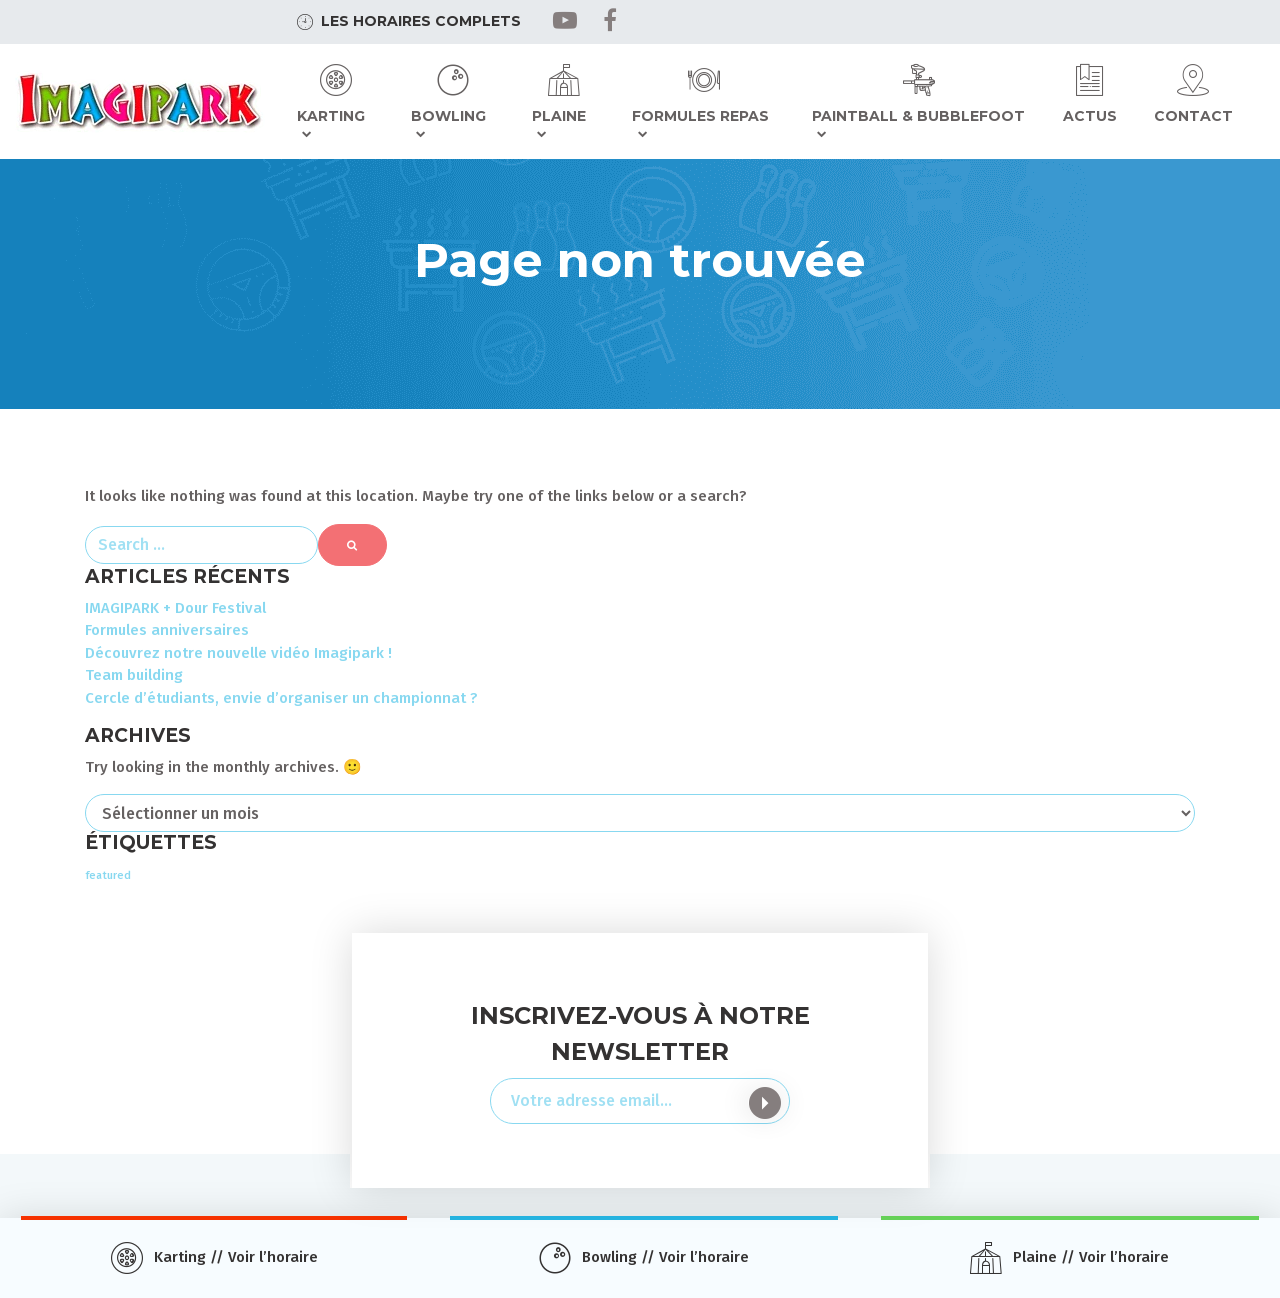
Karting (331, 116)
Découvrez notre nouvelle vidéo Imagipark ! (238, 653)
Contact (1193, 116)
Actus (1090, 116)
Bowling (448, 116)
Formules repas (700, 116)
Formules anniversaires (167, 630)
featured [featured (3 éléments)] (108, 875)
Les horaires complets (421, 21)
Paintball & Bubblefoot (918, 116)
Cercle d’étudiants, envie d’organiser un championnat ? (281, 698)
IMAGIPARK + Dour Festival (175, 608)
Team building (134, 675)
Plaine (559, 116)
